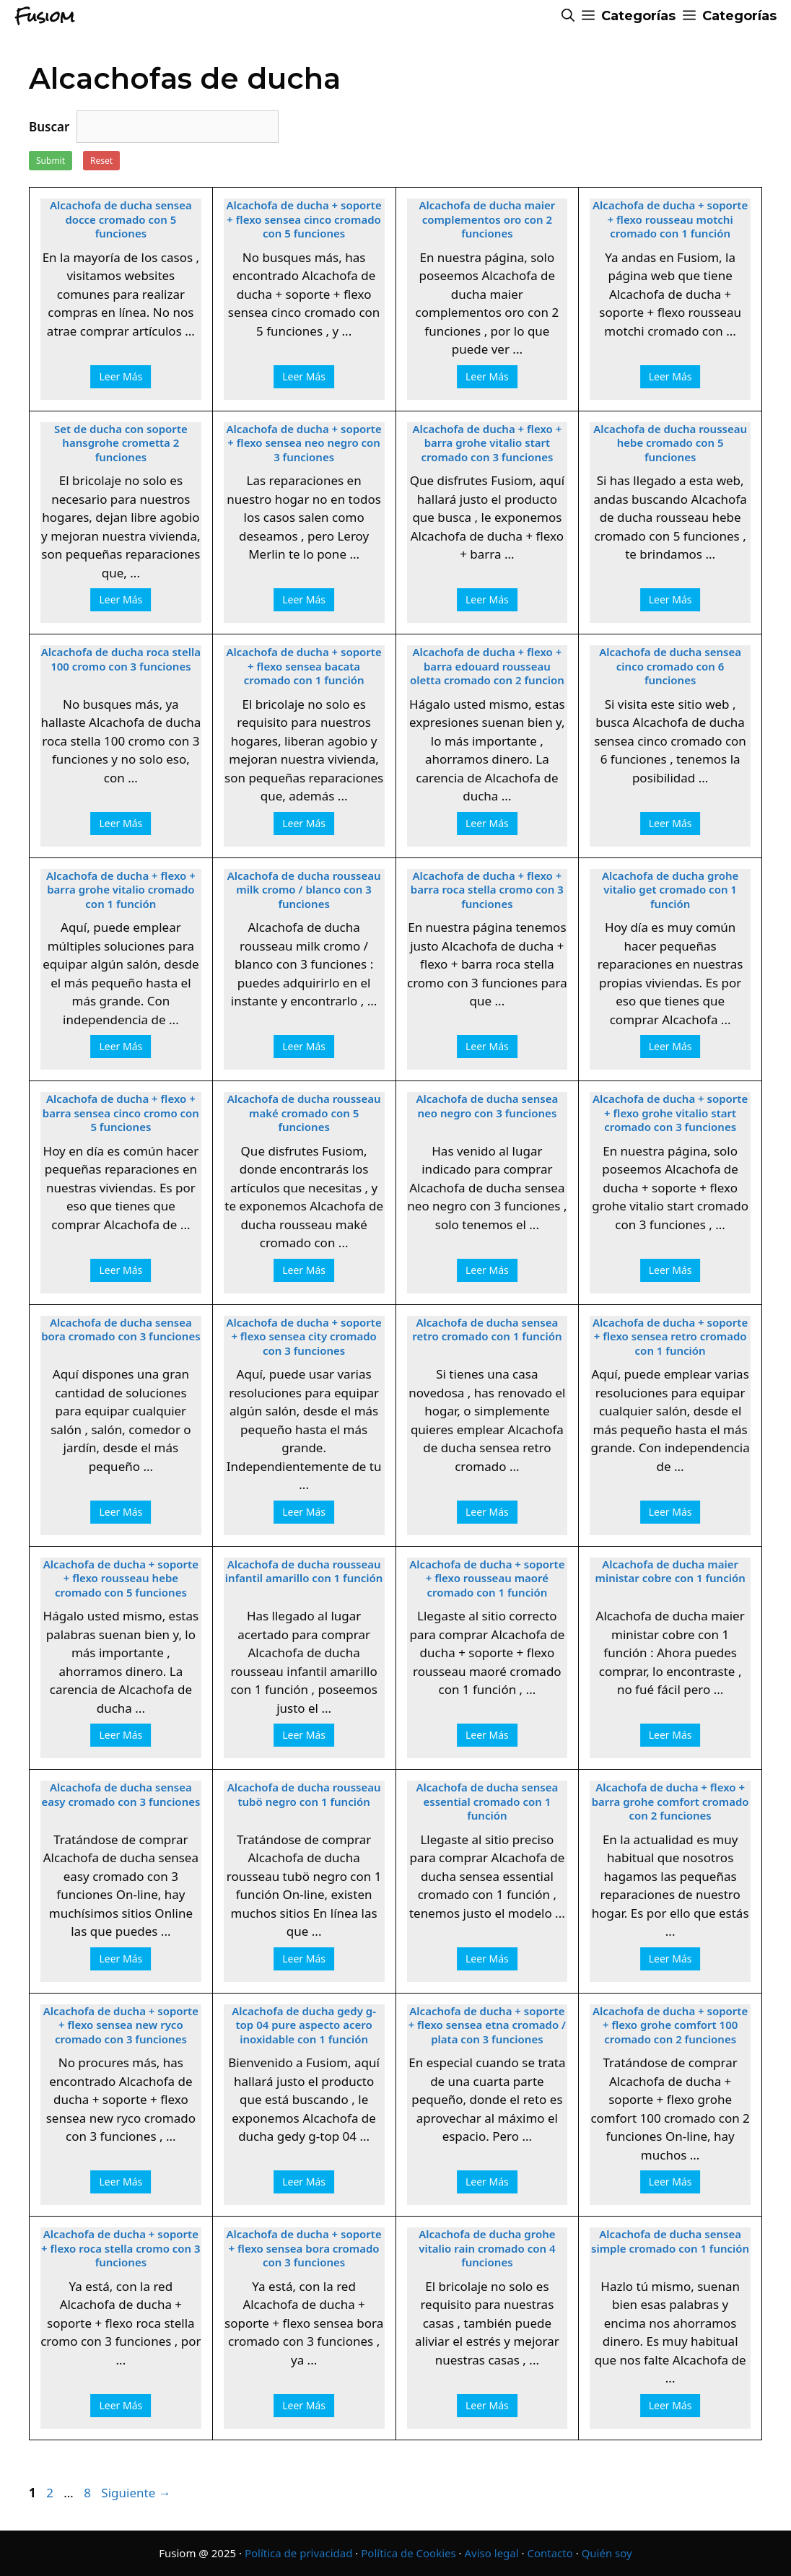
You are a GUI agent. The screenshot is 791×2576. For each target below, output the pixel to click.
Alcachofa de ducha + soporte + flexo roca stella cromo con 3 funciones (121, 2248)
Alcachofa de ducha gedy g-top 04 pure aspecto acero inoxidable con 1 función (304, 2025)
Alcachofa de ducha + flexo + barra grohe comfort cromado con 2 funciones (670, 1801)
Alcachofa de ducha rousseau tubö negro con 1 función (304, 1795)
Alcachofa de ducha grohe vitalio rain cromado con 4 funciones (487, 2248)
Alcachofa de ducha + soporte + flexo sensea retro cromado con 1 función (670, 1337)
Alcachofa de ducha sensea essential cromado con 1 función (487, 1801)
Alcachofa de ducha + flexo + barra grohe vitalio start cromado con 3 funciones (487, 443)
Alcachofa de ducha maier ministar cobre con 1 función (670, 1572)
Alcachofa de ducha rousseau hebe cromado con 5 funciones (670, 443)
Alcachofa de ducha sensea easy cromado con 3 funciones (120, 1795)
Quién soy (607, 2553)
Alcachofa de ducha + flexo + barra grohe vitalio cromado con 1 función (121, 890)
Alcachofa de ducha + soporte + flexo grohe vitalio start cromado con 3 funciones (670, 1113)
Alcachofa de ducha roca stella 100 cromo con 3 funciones (121, 659)
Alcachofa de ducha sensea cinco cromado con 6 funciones (670, 666)
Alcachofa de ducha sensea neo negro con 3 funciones (487, 1106)
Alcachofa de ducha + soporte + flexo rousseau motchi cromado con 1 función (670, 219)
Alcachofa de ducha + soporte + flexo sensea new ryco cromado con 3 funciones (120, 2025)
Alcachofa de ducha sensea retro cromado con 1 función (486, 1330)
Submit (50, 160)
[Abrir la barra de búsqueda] (568, 16)
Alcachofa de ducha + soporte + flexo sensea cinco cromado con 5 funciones (304, 219)
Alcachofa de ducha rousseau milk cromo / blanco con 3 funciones (304, 890)
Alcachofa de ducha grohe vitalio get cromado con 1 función (670, 890)
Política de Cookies (408, 2553)
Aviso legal (492, 2553)
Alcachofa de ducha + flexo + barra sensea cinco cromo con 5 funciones (121, 1113)
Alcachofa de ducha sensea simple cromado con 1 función (670, 2241)
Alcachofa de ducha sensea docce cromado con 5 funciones (121, 219)
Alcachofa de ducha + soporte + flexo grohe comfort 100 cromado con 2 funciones (670, 2025)
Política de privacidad (299, 2553)
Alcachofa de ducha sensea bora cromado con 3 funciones (120, 1330)
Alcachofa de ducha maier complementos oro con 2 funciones (487, 219)
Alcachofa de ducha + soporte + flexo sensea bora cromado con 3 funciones (304, 2248)
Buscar (49, 126)
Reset (101, 160)
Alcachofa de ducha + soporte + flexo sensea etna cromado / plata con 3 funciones (487, 2025)
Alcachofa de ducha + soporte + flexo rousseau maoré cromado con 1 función (486, 1578)
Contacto (549, 2553)
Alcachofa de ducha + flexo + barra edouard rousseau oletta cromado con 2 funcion (487, 666)
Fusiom (44, 16)
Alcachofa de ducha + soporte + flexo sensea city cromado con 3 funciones (304, 1337)
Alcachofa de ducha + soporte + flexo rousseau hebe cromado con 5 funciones (120, 1578)
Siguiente (135, 2492)
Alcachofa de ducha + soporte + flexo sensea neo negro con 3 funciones (304, 443)
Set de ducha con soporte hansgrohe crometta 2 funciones (121, 443)
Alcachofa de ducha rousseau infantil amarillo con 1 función (304, 1572)
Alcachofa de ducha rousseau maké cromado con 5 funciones (304, 1113)
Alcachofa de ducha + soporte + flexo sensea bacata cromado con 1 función (304, 666)
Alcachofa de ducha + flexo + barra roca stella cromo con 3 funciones (487, 890)
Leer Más (120, 376)
